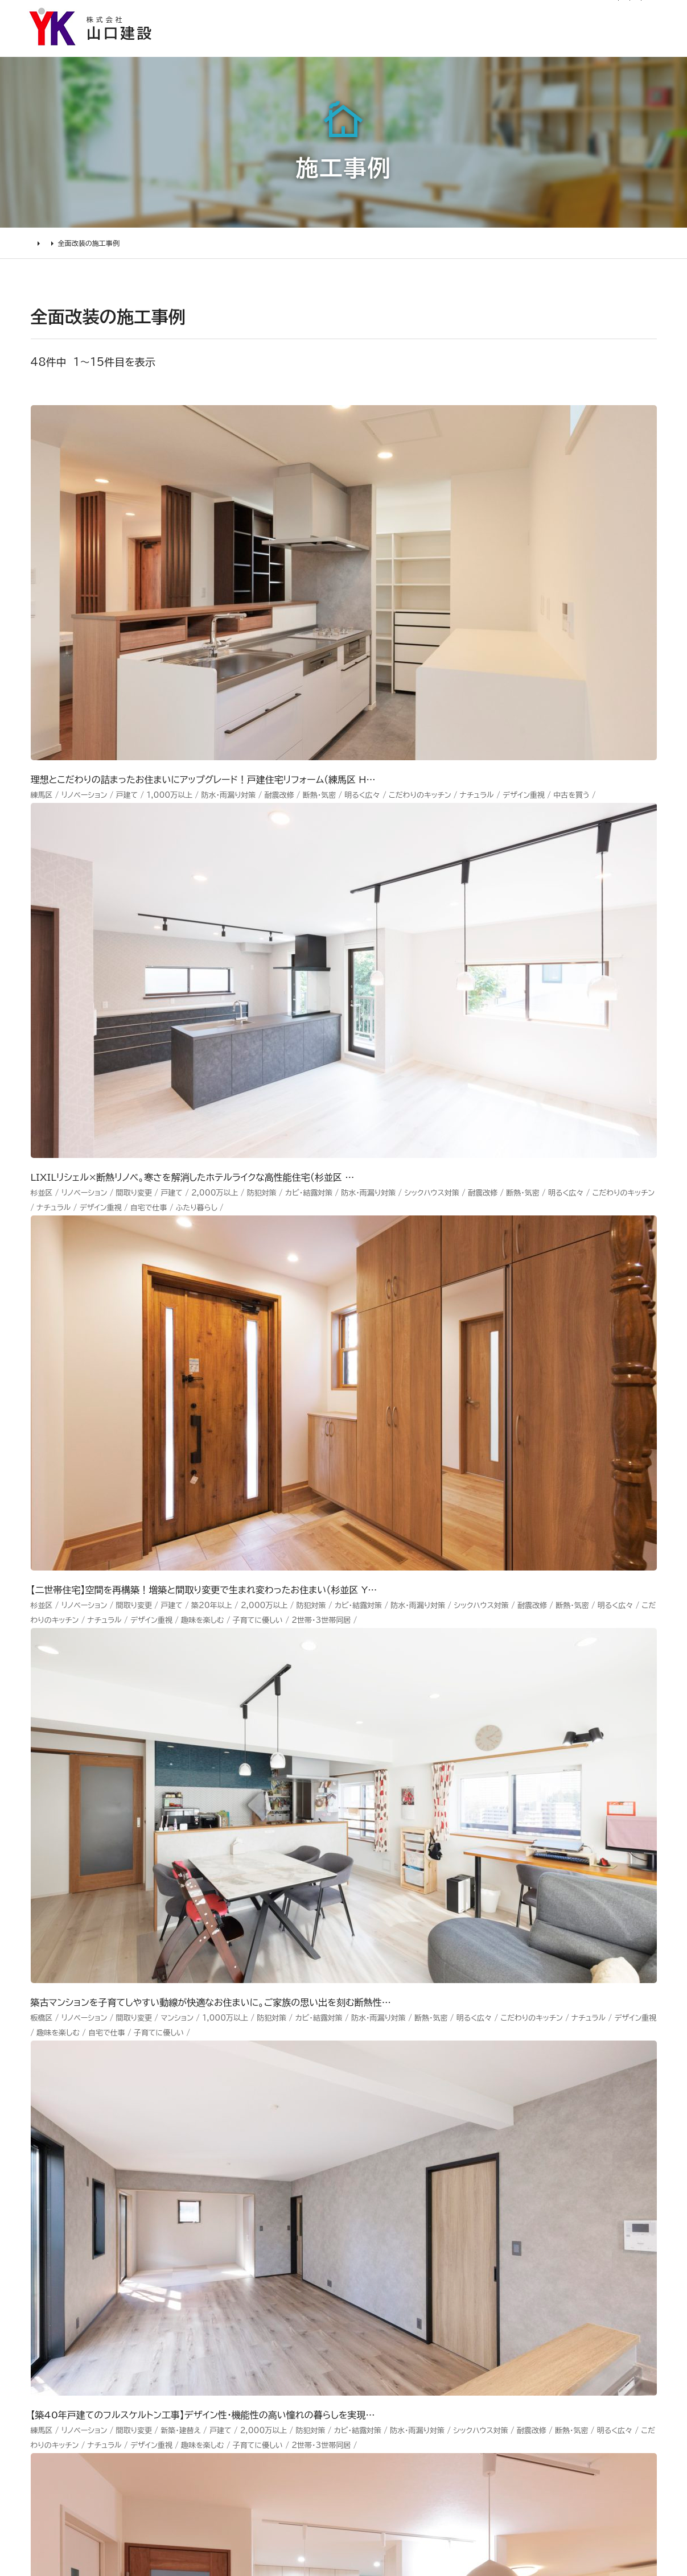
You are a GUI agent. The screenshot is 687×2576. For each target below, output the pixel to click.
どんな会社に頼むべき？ (104, 2169)
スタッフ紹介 (372, 2274)
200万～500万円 (243, 2274)
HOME (42, 253)
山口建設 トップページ (75, 2049)
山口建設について (625, 48)
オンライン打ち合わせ (97, 2232)
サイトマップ (439, 15)
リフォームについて (514, 48)
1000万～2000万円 (251, 2232)
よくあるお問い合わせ (98, 2253)
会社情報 (364, 2148)
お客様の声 (418, 48)
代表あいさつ (374, 2169)
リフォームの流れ (87, 2190)
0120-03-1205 (524, 15)
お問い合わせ (475, 2228)
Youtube (571, 2145)
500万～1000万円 (247, 2253)
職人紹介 (364, 2295)
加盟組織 (364, 2211)
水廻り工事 (224, 2169)
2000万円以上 (235, 2211)
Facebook (575, 2166)
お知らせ (269, 15)
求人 (354, 2337)
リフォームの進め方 (92, 2148)
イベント (463, 2187)
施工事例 (346, 48)
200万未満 (227, 2295)
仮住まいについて (89, 2211)
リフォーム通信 (325, 15)
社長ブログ (384, 15)
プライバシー (473, 2292)
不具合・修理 (473, 2249)
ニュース (464, 2145)
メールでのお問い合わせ (422, 1941)
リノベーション (232, 2148)
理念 (354, 2190)
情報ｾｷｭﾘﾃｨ (472, 2312)
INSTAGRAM (581, 2187)
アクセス (362, 2316)
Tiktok (565, 2228)
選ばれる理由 (268, 48)
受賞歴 (359, 2232)
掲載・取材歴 (372, 2253)
